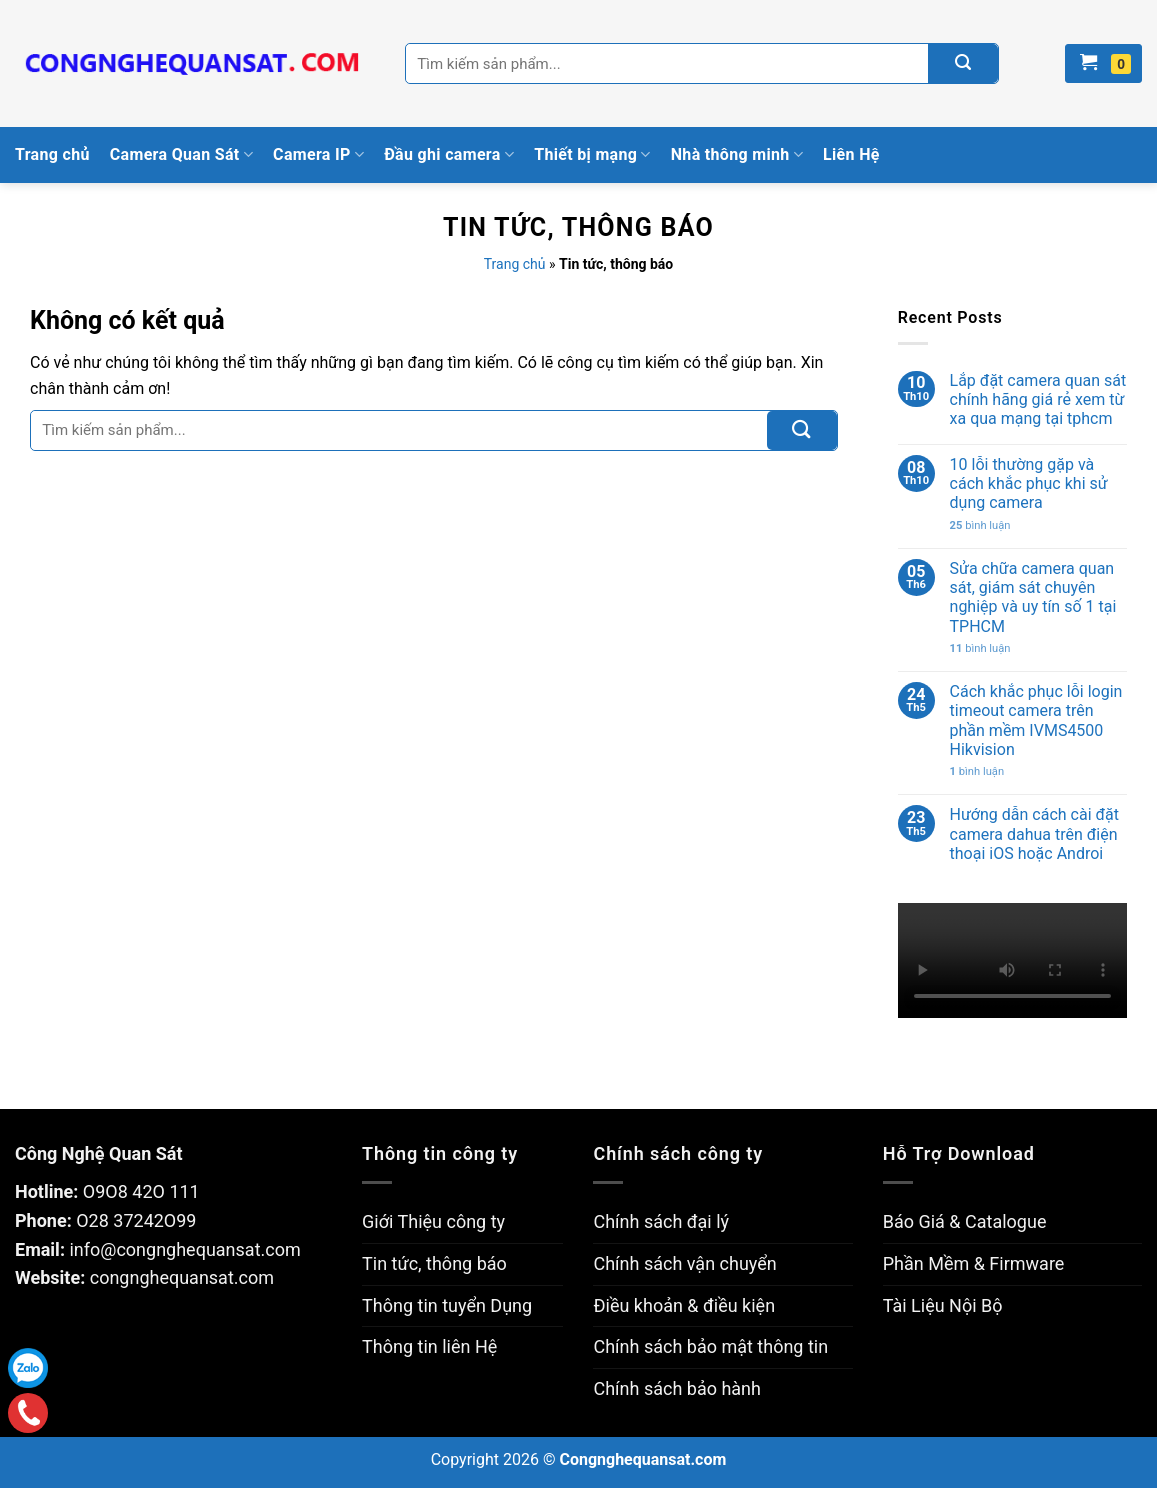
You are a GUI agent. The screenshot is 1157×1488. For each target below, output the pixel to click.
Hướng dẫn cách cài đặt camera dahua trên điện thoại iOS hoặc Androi (1034, 833)
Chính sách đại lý (661, 1221)
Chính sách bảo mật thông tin (710, 1346)
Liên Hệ (851, 154)
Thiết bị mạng (592, 155)
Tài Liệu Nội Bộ (943, 1305)
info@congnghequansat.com (184, 1249)
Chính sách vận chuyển (684, 1263)
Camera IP (318, 155)
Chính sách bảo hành (676, 1388)
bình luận (980, 525)
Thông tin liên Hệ (429, 1346)
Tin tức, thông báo (434, 1263)
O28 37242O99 (136, 1220)
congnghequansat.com (182, 1277)
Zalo (28, 1368)
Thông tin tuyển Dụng (447, 1305)
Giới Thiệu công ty (433, 1221)
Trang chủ (52, 154)
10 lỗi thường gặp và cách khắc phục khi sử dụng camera (1029, 483)
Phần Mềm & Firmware (974, 1263)
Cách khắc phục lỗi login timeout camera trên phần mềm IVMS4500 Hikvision (1036, 720)
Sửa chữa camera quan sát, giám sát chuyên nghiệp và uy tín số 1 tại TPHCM (1033, 597)
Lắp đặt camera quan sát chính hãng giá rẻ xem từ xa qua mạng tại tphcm (1038, 399)
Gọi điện (27, 1412)
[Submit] (802, 430)
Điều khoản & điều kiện (684, 1305)
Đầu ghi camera (449, 155)
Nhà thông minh (737, 155)
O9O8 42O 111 (141, 1191)
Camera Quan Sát (181, 155)
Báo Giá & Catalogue (965, 1221)
